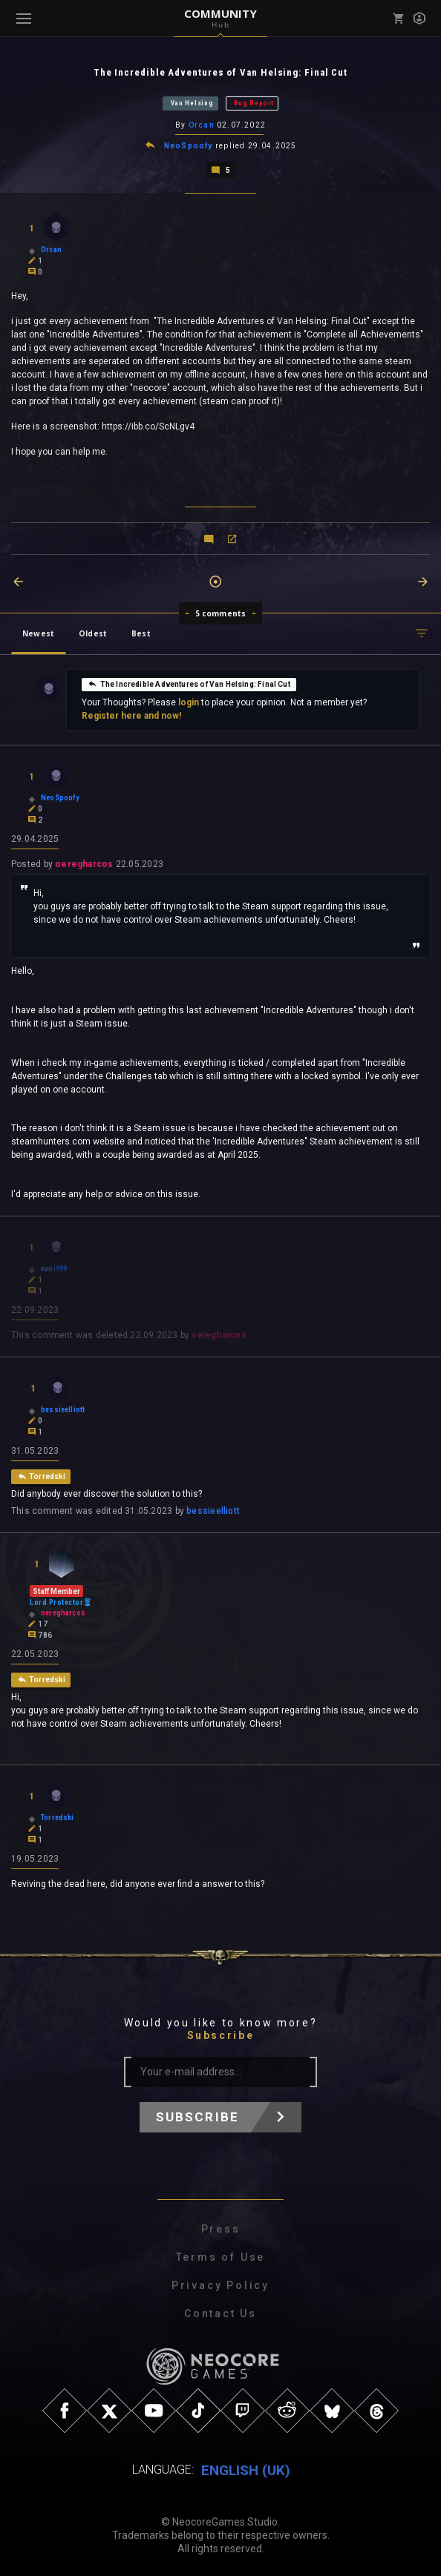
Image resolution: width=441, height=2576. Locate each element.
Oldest (93, 632)
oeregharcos (84, 862)
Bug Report (253, 103)
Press (221, 2228)
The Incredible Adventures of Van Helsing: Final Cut (189, 682)
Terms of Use (221, 2256)
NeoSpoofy (188, 145)
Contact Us (220, 2313)
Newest (38, 632)
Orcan (202, 125)
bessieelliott (213, 1510)
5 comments (220, 612)
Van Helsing (192, 103)
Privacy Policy (221, 2284)
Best (141, 632)
